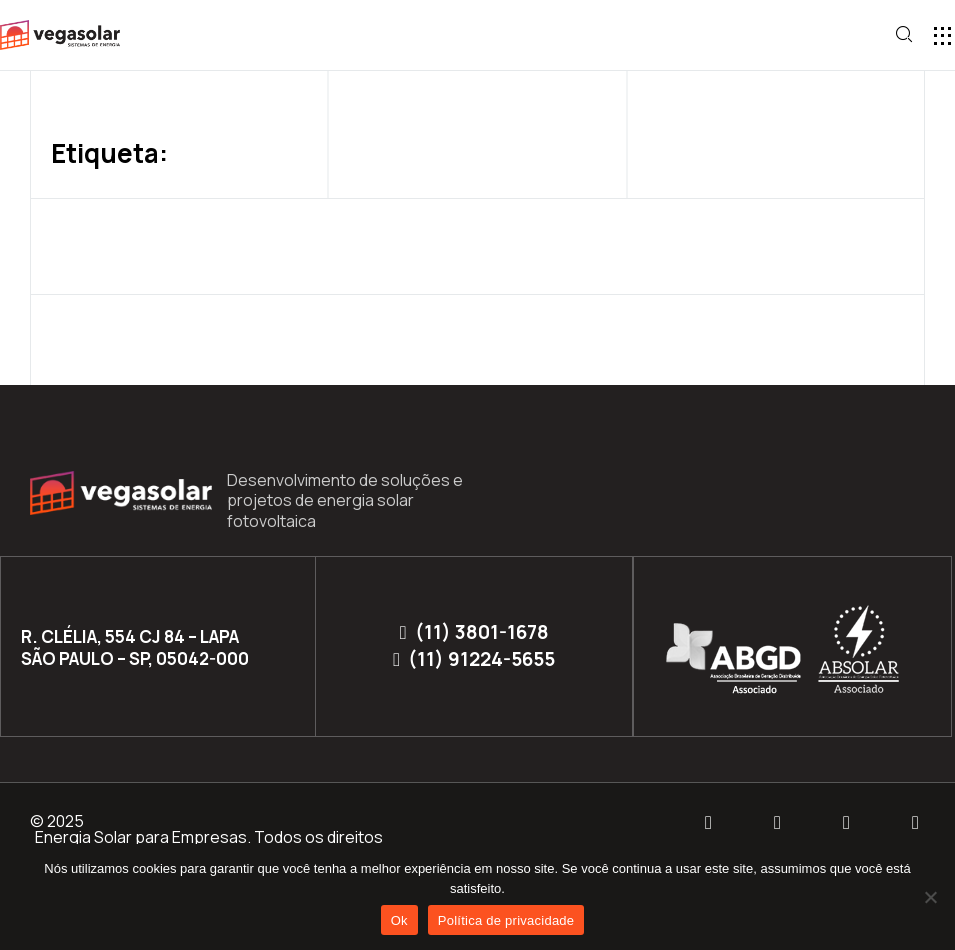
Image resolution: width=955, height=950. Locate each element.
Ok (399, 920)
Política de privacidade (506, 920)
